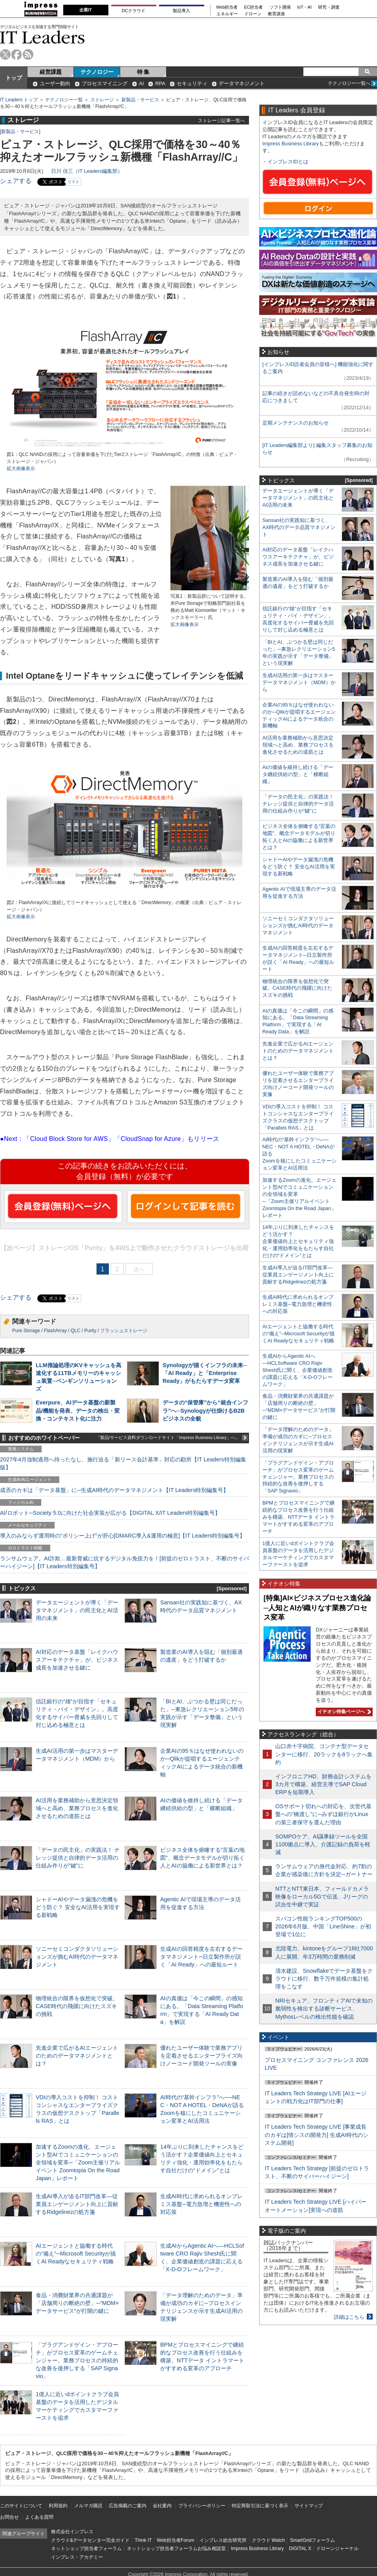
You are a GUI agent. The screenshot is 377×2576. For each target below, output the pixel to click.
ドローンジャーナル (337, 2548)
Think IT (143, 2540)
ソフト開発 (280, 7)
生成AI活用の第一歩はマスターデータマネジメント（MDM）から (299, 682)
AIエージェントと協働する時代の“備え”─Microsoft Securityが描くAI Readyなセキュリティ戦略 (76, 2254)
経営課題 (51, 72)
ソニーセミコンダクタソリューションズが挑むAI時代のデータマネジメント (77, 1957)
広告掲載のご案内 (127, 2505)
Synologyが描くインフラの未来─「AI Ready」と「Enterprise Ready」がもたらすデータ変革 (205, 1373)
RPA (160, 83)
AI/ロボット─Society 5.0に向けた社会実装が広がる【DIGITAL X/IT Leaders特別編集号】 (110, 1513)
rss (28, 54)
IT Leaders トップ (19, 100)
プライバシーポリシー (201, 2505)
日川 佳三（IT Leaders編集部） (87, 171)
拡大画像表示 (21, 468)
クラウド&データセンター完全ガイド (90, 2540)
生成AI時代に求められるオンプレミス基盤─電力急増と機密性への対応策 (201, 2204)
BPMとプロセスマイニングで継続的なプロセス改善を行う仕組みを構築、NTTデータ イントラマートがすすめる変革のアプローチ (298, 1517)
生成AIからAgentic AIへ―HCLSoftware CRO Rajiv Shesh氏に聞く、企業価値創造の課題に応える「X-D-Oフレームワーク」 (297, 1370)
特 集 (143, 72)
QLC (76, 1330)
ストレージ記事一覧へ (221, 120)
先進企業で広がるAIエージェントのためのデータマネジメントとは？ (77, 2056)
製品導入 (181, 10)
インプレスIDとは (287, 162)
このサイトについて (21, 2505)
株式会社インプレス (72, 2531)
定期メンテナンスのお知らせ (295, 423)
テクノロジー (97, 72)
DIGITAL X (300, 2548)
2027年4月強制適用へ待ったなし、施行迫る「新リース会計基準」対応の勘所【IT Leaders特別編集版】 (123, 1463)
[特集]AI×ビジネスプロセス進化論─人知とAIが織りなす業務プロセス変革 (317, 1607)
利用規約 (58, 2505)
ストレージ (102, 100)
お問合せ (9, 2517)
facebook (16, 54)
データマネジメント (242, 83)
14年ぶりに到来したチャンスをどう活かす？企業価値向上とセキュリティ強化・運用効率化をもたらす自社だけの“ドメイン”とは (298, 1241)
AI (141, 83)
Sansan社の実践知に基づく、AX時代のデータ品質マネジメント (298, 527)
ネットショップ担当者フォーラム (86, 2548)
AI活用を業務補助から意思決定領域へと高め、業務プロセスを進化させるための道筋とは (77, 1808)
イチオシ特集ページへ (343, 1711)
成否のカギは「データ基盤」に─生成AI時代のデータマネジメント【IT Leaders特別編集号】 (114, 1490)
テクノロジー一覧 (64, 100)
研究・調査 (329, 7)
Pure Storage (26, 1330)
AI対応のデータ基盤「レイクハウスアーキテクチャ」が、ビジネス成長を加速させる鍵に (77, 1660)
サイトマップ (309, 2505)
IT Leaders (42, 37)
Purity (90, 1330)
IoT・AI (304, 7)
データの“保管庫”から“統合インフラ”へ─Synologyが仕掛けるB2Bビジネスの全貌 (205, 1410)
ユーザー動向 (55, 83)
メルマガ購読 (88, 2505)
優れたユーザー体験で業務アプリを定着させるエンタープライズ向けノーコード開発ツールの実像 (201, 2056)
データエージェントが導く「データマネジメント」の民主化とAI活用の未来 (77, 1610)
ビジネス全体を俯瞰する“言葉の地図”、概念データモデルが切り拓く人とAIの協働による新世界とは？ (202, 1858)
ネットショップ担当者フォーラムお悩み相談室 (176, 2548)
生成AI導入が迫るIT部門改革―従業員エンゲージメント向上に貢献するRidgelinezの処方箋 (77, 2204)
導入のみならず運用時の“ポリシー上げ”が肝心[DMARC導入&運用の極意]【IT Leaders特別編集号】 (122, 1535)
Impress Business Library (290, 143)
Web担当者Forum (175, 2540)
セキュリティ (192, 83)
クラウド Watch (268, 2540)
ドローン (253, 14)
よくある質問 (39, 2517)
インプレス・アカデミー (77, 2557)
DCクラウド (133, 10)
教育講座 (276, 14)
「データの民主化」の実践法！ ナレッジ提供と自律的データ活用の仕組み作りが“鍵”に (78, 1858)
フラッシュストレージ (123, 1330)
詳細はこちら (349, 2317)
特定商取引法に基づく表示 (260, 2505)
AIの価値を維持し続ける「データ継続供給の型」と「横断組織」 (297, 774)
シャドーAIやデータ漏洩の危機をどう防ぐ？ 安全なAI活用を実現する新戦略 (78, 1907)
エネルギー (227, 14)
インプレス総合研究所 (223, 2540)
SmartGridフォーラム (312, 2540)
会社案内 (162, 2505)
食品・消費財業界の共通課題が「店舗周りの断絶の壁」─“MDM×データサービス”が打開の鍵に (77, 2303)
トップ (13, 78)
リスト (73, 181)
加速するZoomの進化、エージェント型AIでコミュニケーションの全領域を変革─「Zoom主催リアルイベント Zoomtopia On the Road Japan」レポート (78, 2163)
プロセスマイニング (105, 83)
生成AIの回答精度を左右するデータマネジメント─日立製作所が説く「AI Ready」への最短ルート (201, 1957)
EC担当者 (253, 7)
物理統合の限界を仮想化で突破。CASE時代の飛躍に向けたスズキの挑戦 (77, 2006)
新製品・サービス (140, 100)
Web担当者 (227, 7)
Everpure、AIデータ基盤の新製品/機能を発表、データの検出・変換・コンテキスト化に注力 (78, 1410)
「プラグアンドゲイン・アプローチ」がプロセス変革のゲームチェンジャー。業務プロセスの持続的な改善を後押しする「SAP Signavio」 (77, 2361)
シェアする (15, 181)
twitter (5, 54)
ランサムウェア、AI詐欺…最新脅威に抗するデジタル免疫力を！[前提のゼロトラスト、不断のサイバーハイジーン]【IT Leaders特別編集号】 (124, 1562)
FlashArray (55, 1330)
